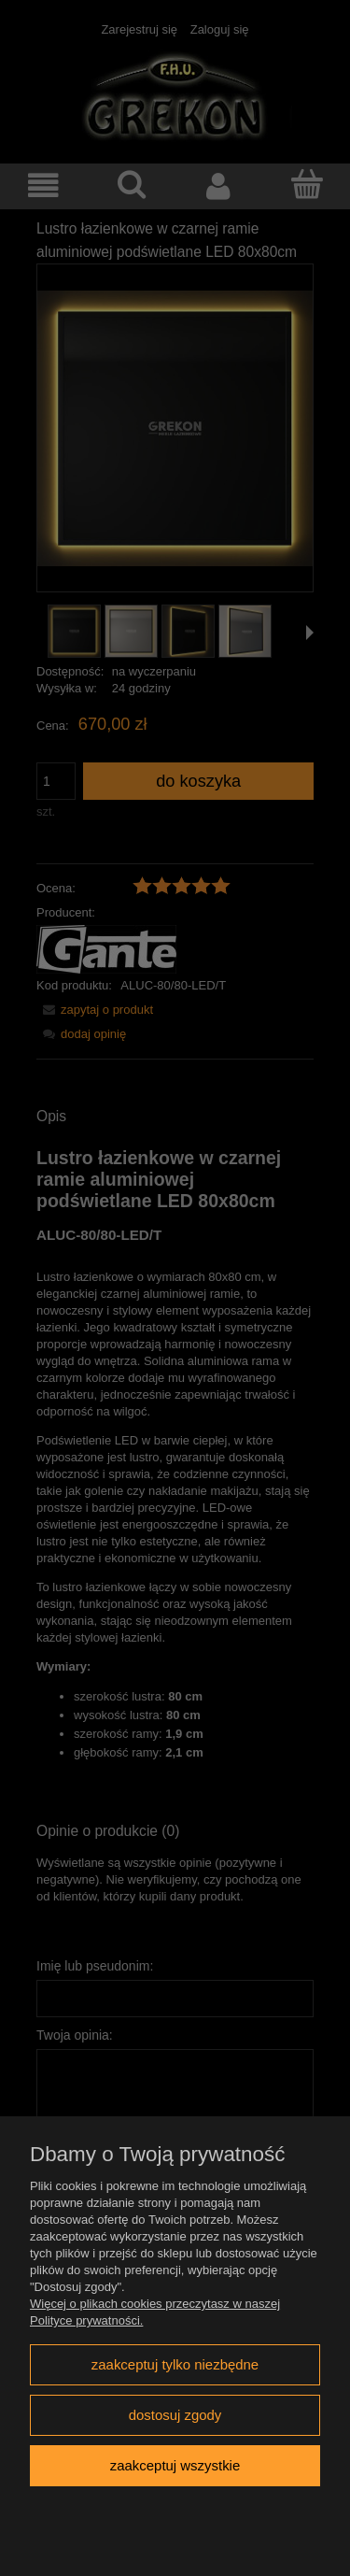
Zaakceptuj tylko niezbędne (175, 2364)
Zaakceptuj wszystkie (175, 2465)
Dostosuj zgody (175, 2415)
